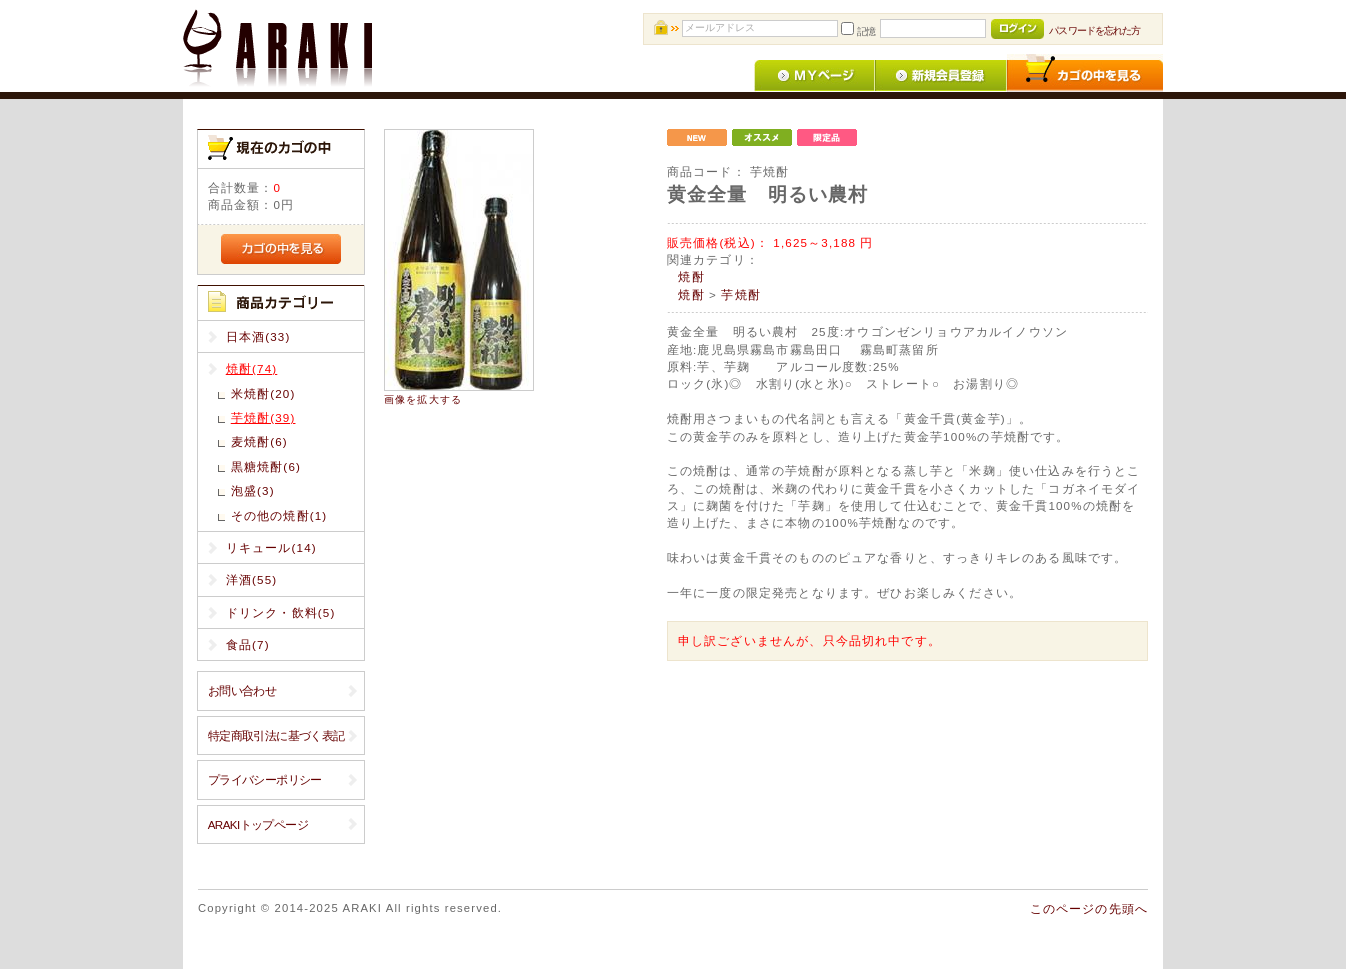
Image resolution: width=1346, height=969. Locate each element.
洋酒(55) (252, 579)
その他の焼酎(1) (279, 515)
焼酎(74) (252, 368)
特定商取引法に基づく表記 (276, 735)
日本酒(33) (258, 336)
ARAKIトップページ (258, 824)
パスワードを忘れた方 (1094, 30)
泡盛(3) (253, 490)
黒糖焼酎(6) (266, 466)
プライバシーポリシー (265, 779)
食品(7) (248, 644)
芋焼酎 (740, 294)
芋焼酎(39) (263, 417)
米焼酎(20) (263, 393)
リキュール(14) (271, 547)
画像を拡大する (423, 399)
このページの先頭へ (1089, 908)
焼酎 (691, 276)
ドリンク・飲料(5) (281, 612)
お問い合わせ (242, 690)
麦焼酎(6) (259, 441)
